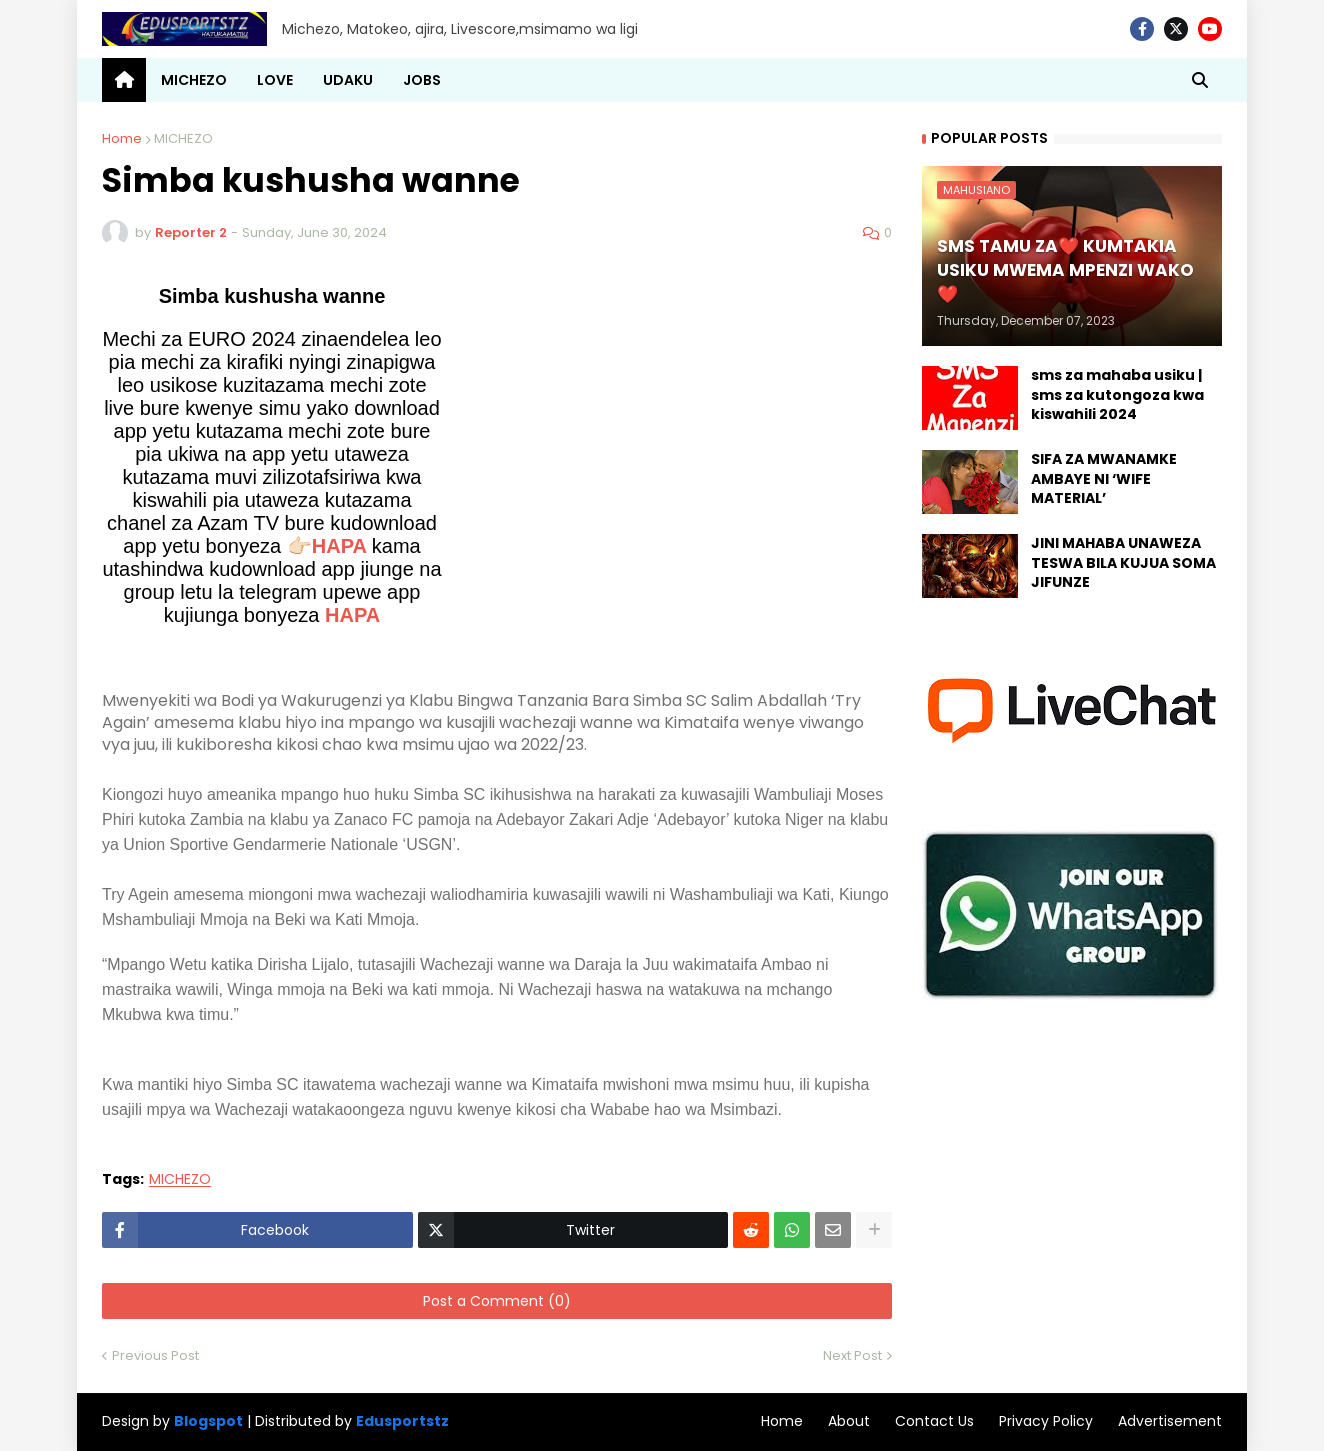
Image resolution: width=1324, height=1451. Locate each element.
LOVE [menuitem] (275, 80)
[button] (1200, 80)
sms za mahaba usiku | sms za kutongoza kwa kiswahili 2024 (1117, 395)
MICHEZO (183, 138)
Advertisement (1170, 1421)
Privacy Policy (1046, 1421)
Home (122, 138)
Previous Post (155, 1355)
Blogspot (208, 1421)
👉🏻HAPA (326, 546)
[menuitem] (124, 80)
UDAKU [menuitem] (348, 80)
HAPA (352, 615)
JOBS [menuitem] (422, 80)
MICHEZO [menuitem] (194, 80)
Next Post (852, 1355)
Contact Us (934, 1421)
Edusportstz (402, 1421)
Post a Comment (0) (497, 1301)
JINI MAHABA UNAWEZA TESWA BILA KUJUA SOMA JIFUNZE (1123, 563)
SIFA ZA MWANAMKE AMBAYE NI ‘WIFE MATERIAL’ (1104, 479)
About (849, 1421)
